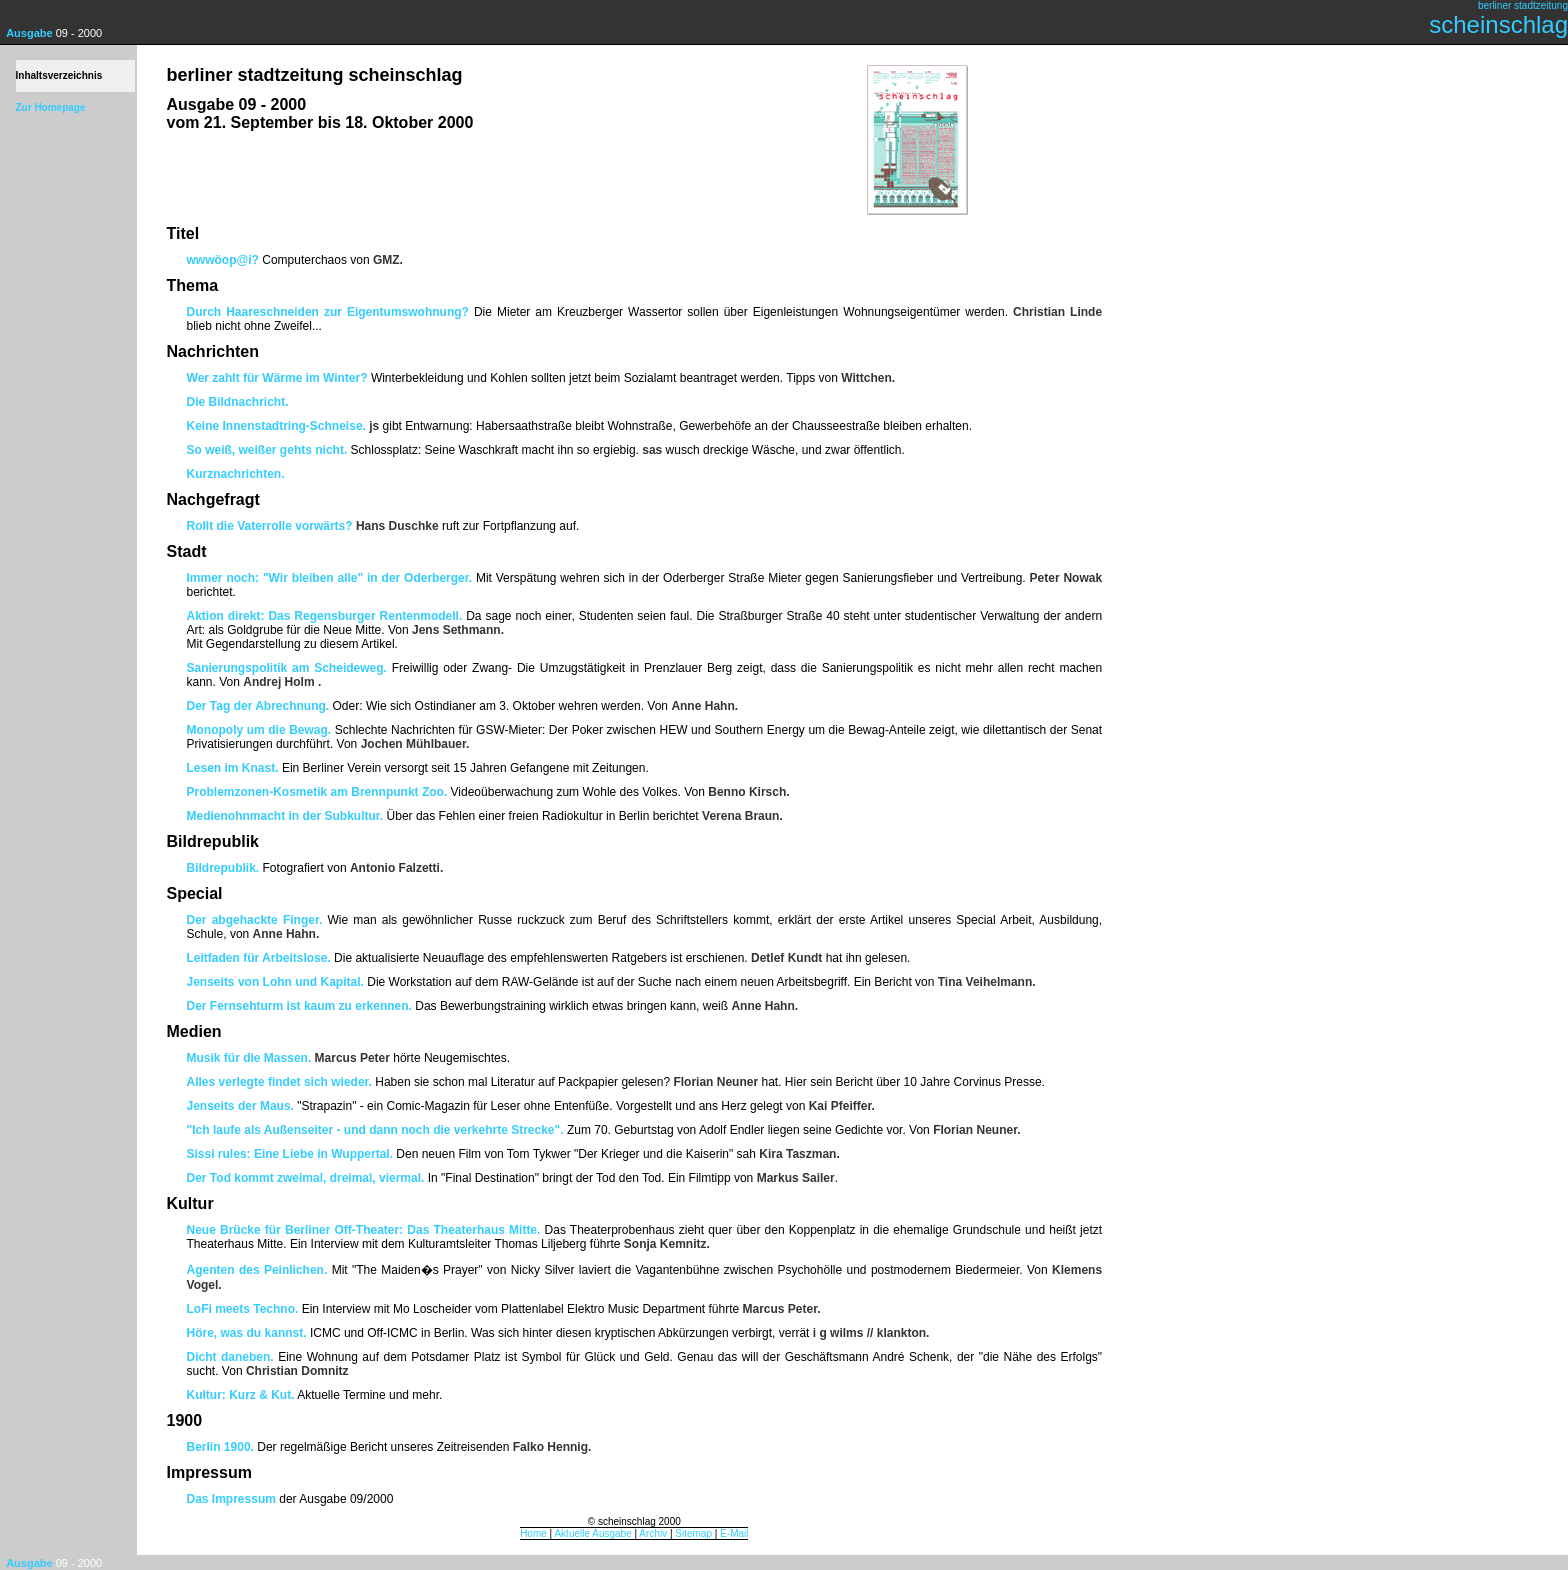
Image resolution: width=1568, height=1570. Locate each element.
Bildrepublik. (223, 868)
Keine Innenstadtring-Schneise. (276, 426)
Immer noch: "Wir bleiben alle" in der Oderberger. (331, 578)
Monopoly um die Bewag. (259, 730)
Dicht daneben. (230, 1357)
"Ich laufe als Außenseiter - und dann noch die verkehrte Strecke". (375, 1130)
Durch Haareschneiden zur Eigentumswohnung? (328, 312)
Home (533, 1533)
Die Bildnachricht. (238, 402)
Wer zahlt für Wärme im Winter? (277, 378)
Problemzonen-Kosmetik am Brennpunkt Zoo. (317, 792)
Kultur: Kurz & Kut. (241, 1395)
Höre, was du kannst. (247, 1333)
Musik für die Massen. (249, 1058)
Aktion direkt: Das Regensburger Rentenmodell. (327, 616)
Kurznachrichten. (236, 474)
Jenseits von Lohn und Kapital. (275, 982)
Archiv (653, 1533)
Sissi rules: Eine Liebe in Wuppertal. (290, 1154)
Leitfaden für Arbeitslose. (259, 958)
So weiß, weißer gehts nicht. (267, 450)
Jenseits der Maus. (240, 1106)
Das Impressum (231, 1499)
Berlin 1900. (220, 1447)
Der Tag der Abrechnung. (258, 706)
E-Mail (734, 1533)
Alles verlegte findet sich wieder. (279, 1082)
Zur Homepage (51, 107)
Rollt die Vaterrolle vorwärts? (270, 526)
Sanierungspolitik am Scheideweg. (287, 668)
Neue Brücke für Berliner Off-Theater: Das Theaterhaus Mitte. (364, 1230)
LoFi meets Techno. (243, 1309)
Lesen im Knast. (233, 768)
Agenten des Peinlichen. (257, 1270)
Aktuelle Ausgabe (592, 1533)
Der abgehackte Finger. (255, 920)
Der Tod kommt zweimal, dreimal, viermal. (306, 1178)
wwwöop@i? (223, 260)
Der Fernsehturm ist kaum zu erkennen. (301, 1006)
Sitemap (693, 1533)
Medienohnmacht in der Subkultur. (285, 816)
